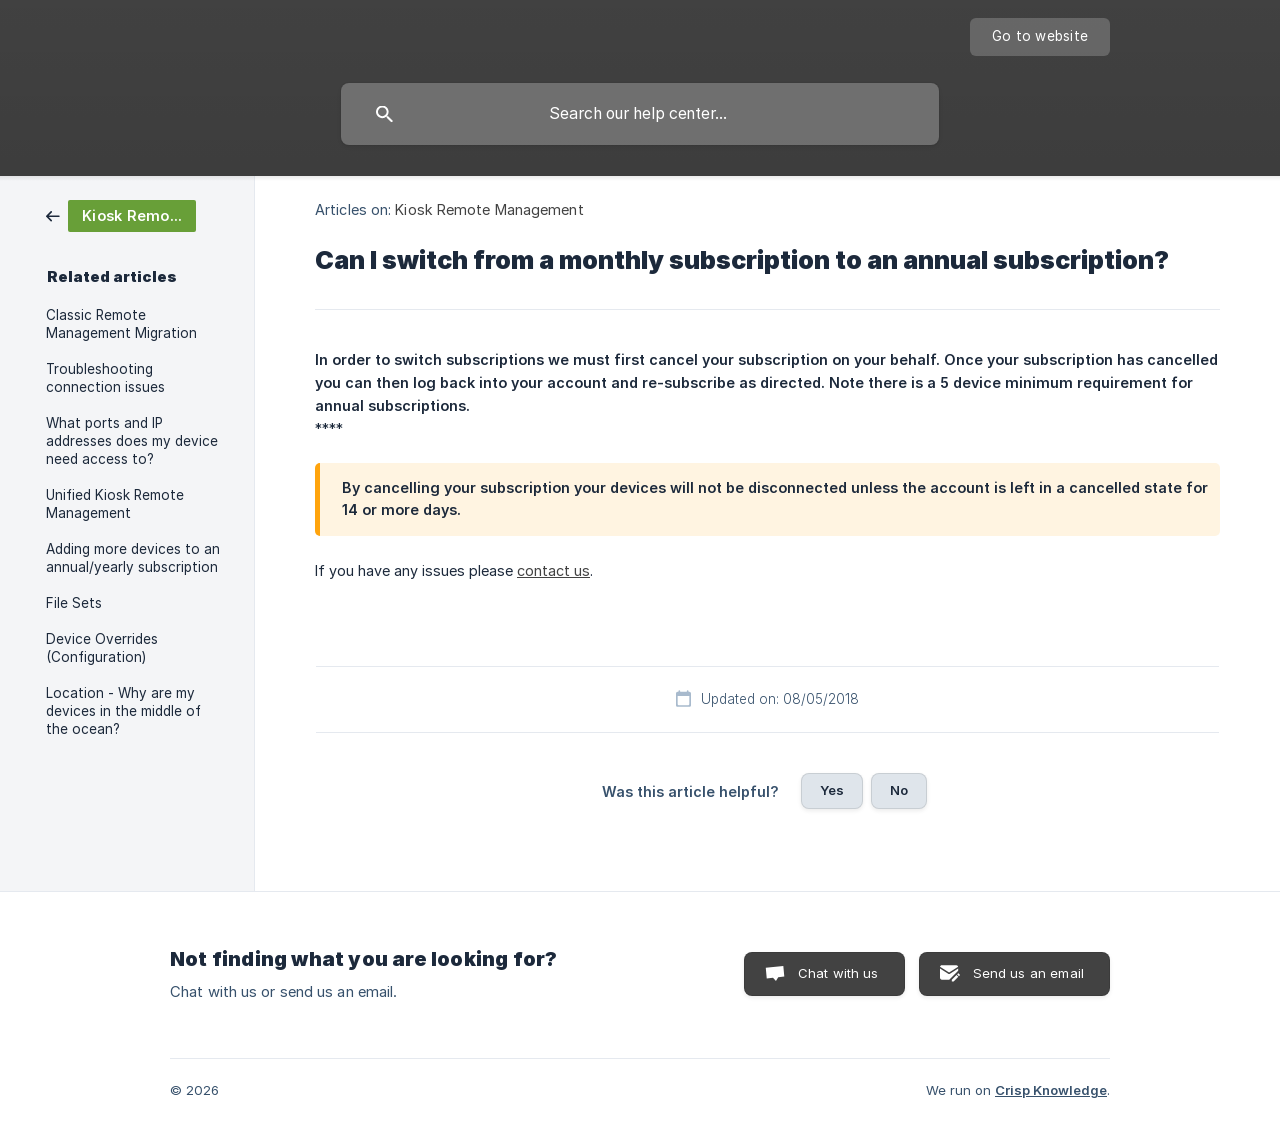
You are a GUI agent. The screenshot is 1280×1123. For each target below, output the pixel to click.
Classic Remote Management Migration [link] (121, 324)
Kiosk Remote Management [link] (489, 209)
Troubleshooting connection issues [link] (105, 378)
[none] (1040, 37)
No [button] (899, 790)
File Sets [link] (74, 603)
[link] (121, 214)
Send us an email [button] (1028, 973)
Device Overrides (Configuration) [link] (102, 648)
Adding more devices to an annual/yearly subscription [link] (133, 558)
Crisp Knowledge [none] (1051, 1090)
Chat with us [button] (838, 973)
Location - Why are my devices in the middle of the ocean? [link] (123, 711)
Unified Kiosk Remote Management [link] (115, 504)
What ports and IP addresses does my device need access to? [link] (132, 441)
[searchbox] (640, 114)
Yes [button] (832, 790)
